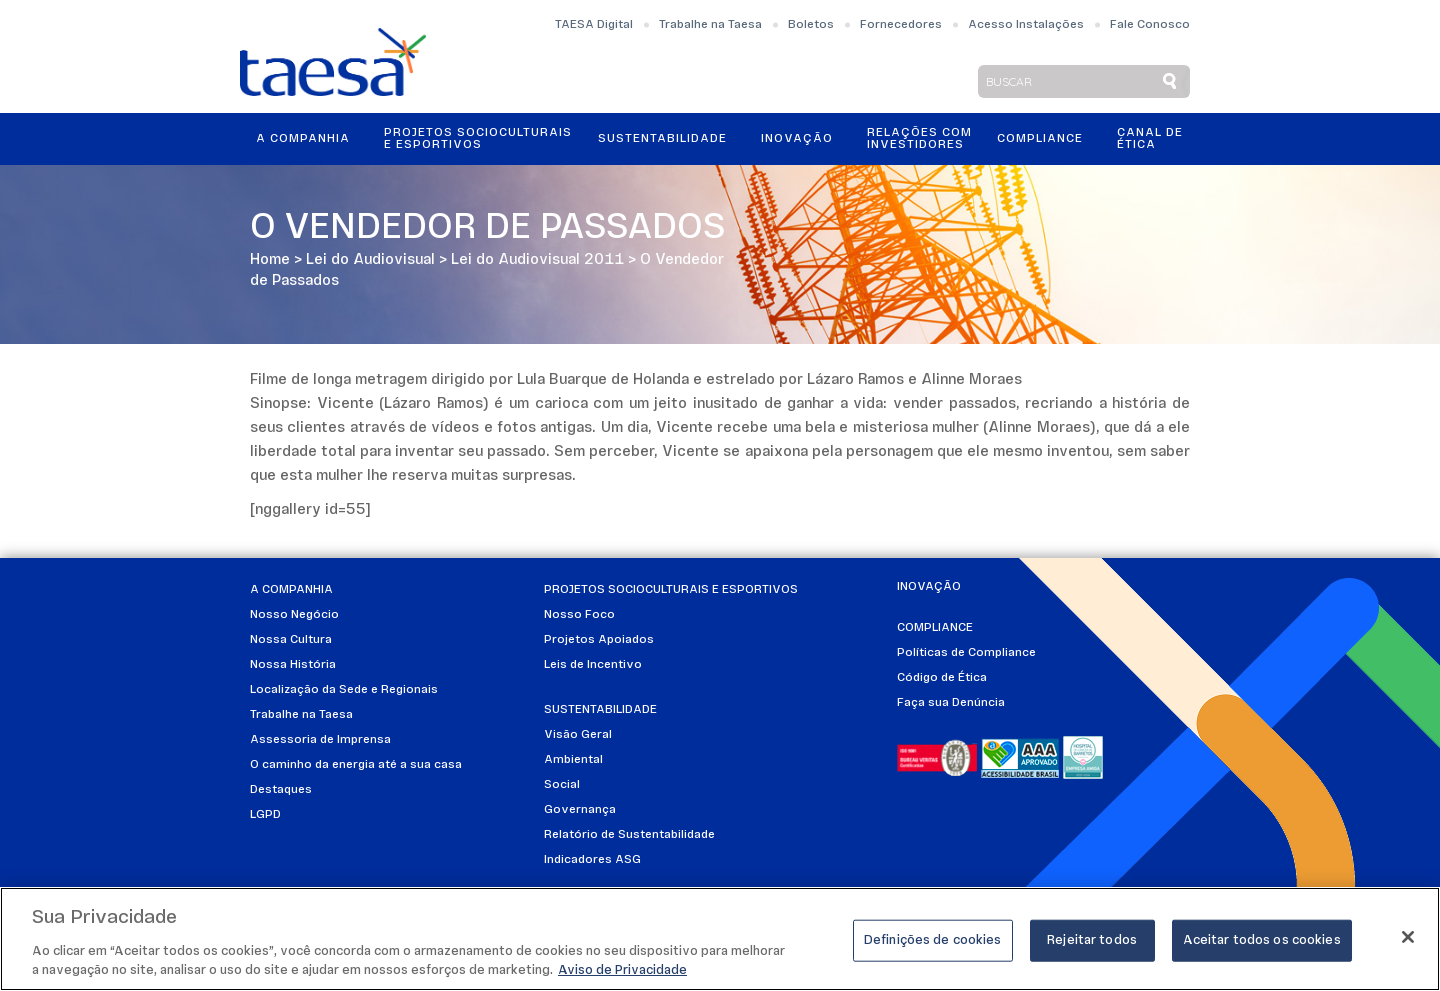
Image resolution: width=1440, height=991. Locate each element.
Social (562, 785)
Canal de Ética (1150, 139)
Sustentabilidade (662, 139)
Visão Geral (578, 735)
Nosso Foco (579, 615)
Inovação (797, 139)
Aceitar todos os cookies (1262, 940)
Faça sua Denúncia (951, 703)
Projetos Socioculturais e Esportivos (478, 139)
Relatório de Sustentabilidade (629, 835)
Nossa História (293, 665)
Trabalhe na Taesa (710, 25)
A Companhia (303, 139)
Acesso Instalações (1026, 25)
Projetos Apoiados (599, 640)
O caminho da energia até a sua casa (356, 765)
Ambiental (573, 760)
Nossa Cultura (291, 640)
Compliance (1040, 139)
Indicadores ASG (592, 860)
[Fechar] (1408, 937)
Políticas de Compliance (966, 653)
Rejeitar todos (1092, 940)
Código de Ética (942, 678)
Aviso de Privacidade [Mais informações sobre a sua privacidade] (622, 971)
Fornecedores (901, 25)
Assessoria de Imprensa (320, 740)
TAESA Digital (594, 25)
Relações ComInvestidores (919, 139)
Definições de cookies (933, 940)
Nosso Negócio (294, 615)
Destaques (281, 790)
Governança (580, 810)
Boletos (811, 25)
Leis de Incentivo (593, 665)
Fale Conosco (1150, 25)
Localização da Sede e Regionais (344, 690)
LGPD (265, 815)
